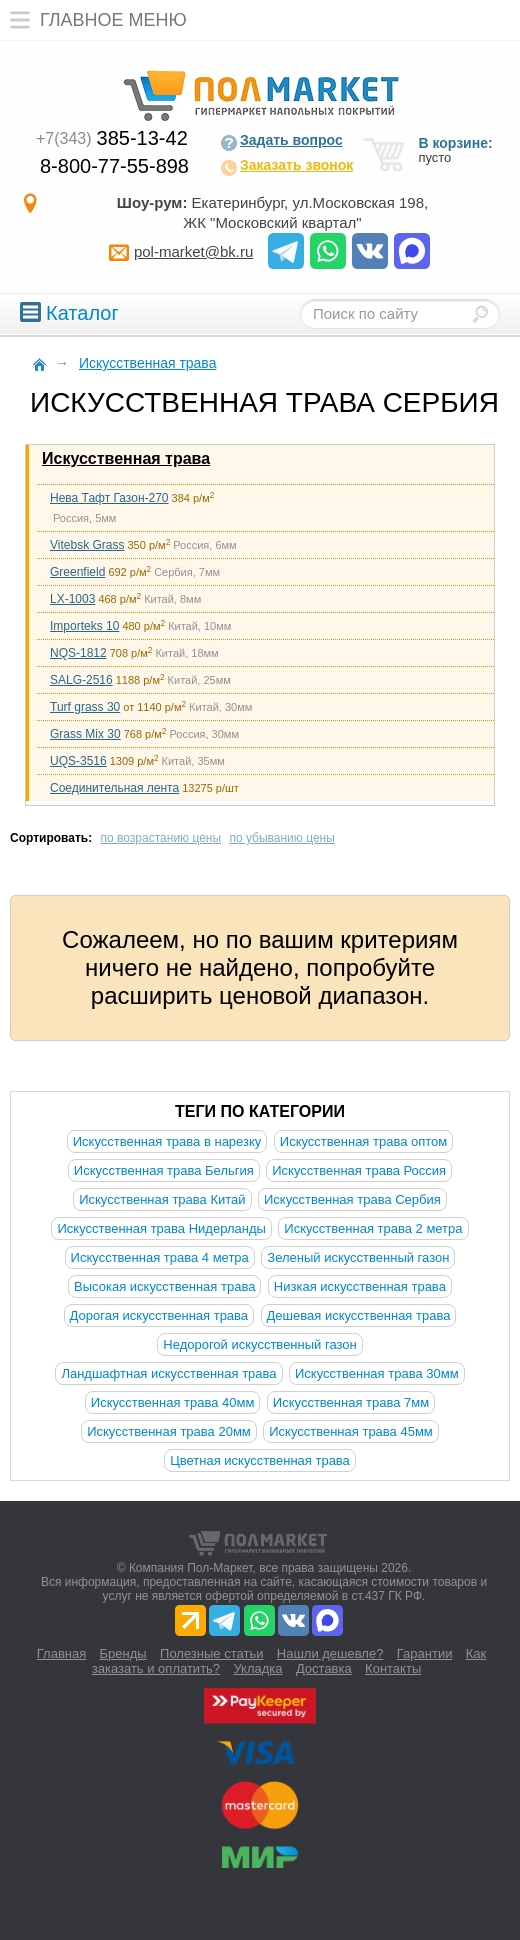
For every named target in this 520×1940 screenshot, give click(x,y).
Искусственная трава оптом (363, 1141)
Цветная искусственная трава (260, 1460)
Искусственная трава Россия (359, 1170)
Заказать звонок (286, 167)
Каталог (69, 313)
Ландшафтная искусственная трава (168, 1373)
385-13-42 (112, 138)
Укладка (257, 1668)
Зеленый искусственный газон (358, 1257)
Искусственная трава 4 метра (160, 1257)
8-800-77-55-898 (114, 166)
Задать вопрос (281, 142)
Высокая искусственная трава (164, 1286)
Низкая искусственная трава (360, 1286)
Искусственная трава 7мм (351, 1402)
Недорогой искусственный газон (259, 1344)
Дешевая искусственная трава (359, 1315)
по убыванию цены (281, 838)
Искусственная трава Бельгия (164, 1170)
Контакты (393, 1668)
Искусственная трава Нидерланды (161, 1228)
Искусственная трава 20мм (169, 1431)
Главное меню (93, 20)
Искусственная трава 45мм (351, 1431)
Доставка (324, 1668)
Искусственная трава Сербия (352, 1199)
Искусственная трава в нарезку (167, 1141)
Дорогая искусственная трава (159, 1315)
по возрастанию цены (161, 838)
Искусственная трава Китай (162, 1199)
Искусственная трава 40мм (173, 1402)
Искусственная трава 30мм (377, 1373)
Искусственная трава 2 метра (373, 1228)
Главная (61, 1653)
